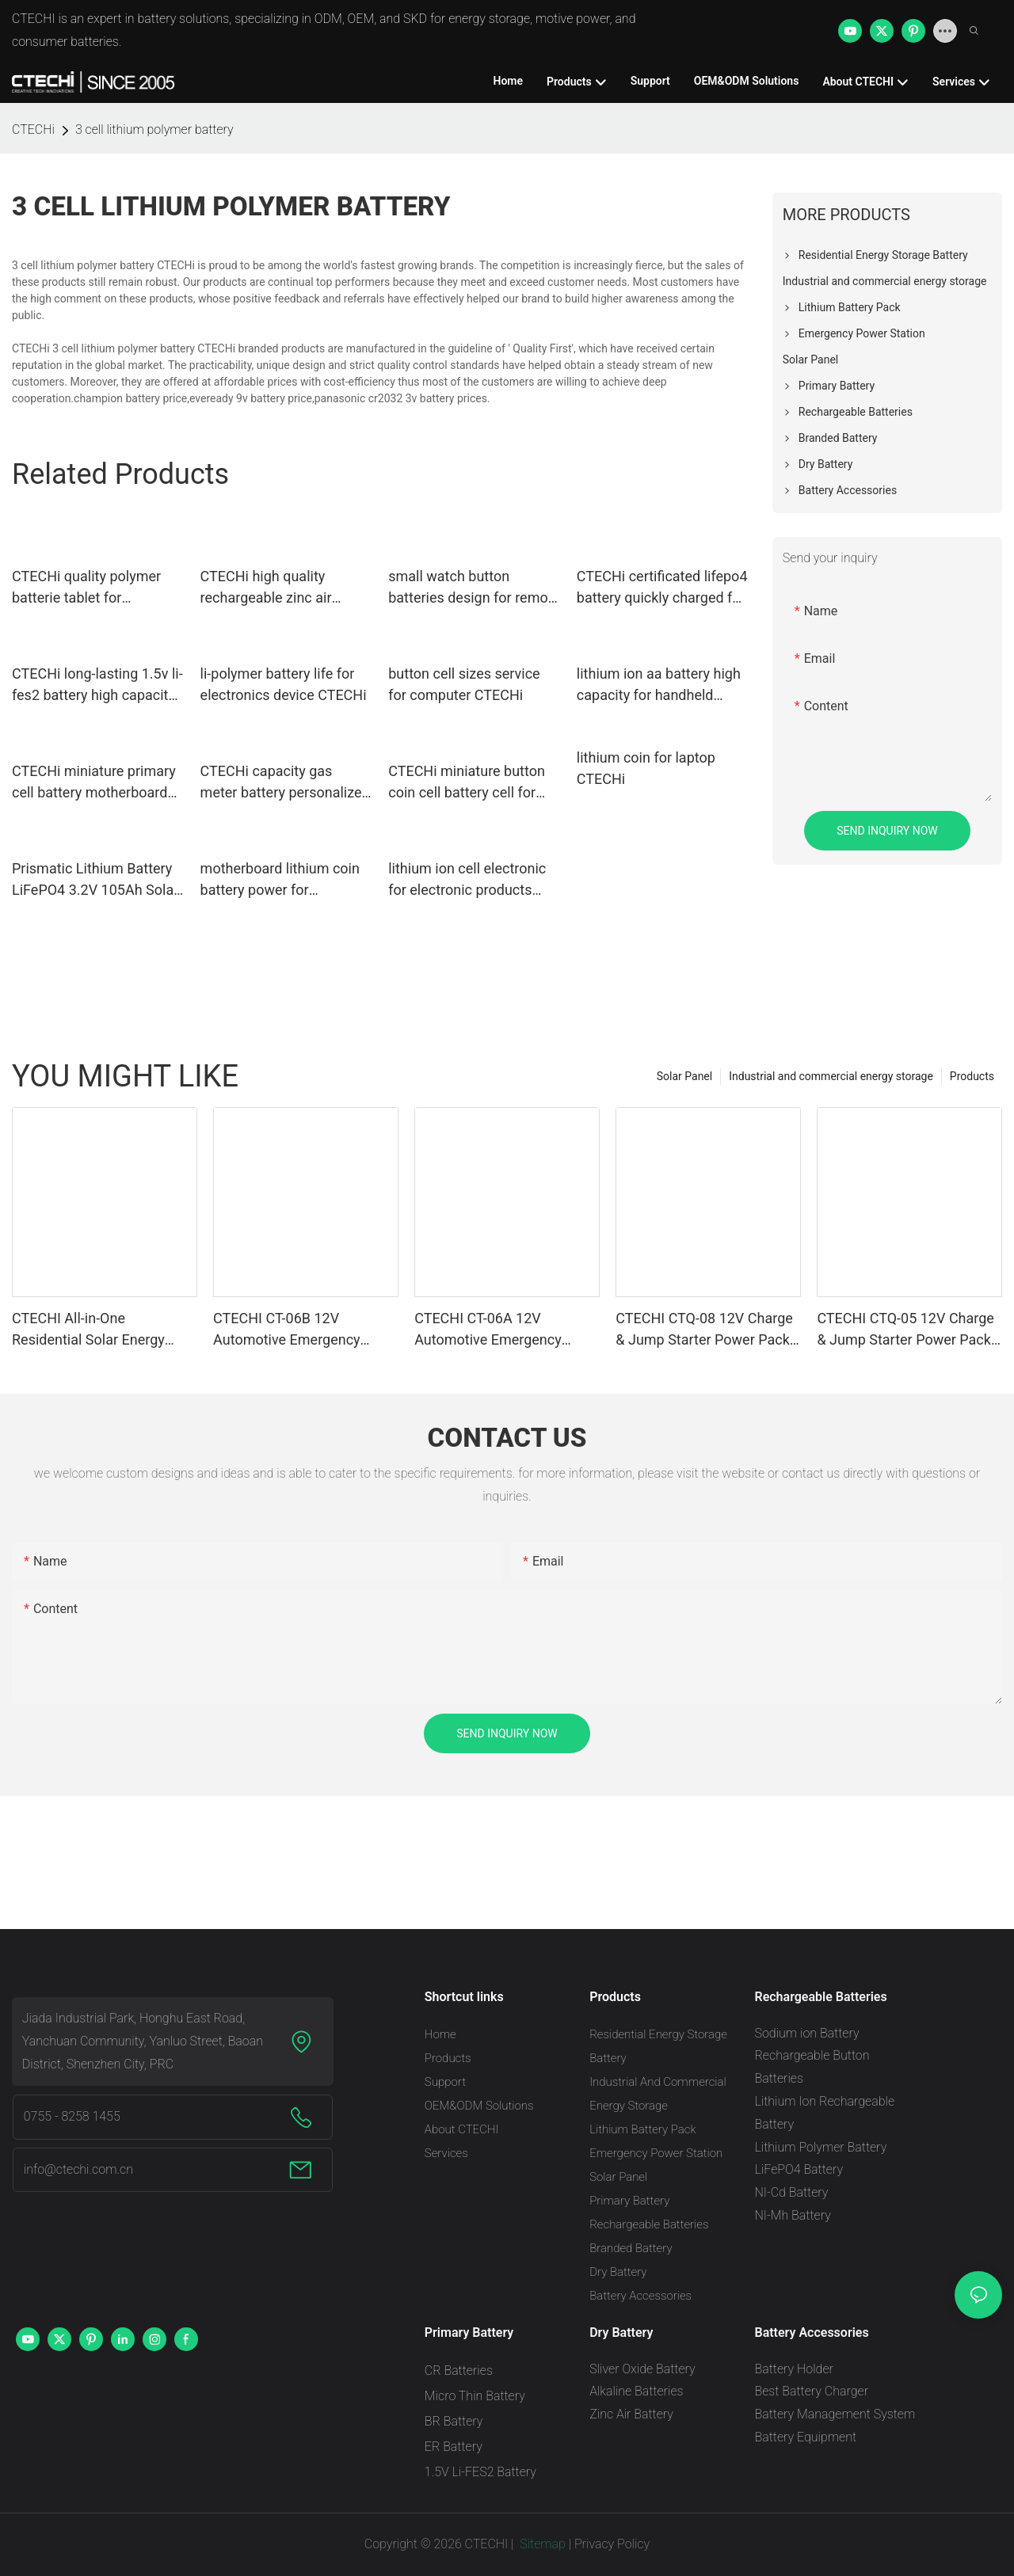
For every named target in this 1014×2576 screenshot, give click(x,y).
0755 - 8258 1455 (72, 2116)
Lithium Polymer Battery (820, 2147)
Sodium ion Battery (806, 2033)
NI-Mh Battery (792, 2215)
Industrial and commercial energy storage (831, 1076)
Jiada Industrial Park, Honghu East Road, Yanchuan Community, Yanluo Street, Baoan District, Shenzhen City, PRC (142, 2041)
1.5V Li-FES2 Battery (480, 2471)
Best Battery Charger (811, 2391)
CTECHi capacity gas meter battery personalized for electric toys (285, 783)
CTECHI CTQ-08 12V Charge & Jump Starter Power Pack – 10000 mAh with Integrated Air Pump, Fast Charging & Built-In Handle (708, 1330)
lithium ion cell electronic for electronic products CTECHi (467, 880)
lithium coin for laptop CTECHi (646, 768)
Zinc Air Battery (631, 2414)
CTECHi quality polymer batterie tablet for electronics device (86, 588)
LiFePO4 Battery (798, 2169)
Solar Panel (684, 1076)
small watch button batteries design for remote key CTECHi (474, 588)
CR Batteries (459, 2370)
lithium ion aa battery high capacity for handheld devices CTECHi (659, 685)
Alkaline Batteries (636, 2391)
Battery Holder (793, 2368)
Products (972, 1076)
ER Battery (453, 2446)
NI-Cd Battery (791, 2192)
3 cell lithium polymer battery (154, 129)
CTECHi (33, 129)
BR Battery (454, 2421)
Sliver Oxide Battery (642, 2368)
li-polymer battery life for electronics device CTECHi (283, 684)
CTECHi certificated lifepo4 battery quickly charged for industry (662, 588)
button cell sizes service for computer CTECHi (463, 684)
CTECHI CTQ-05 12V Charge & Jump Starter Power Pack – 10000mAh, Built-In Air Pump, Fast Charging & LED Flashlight (905, 1330)
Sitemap (541, 2543)
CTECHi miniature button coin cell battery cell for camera (466, 783)
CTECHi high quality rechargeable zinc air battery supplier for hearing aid (286, 588)
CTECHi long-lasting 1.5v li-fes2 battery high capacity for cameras (97, 685)
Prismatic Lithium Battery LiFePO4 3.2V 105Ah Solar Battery (95, 880)
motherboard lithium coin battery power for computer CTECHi (280, 880)
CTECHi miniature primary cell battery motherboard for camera (94, 783)
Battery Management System (834, 2414)
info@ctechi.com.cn (78, 2169)
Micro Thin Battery (475, 2395)
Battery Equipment (805, 2437)
